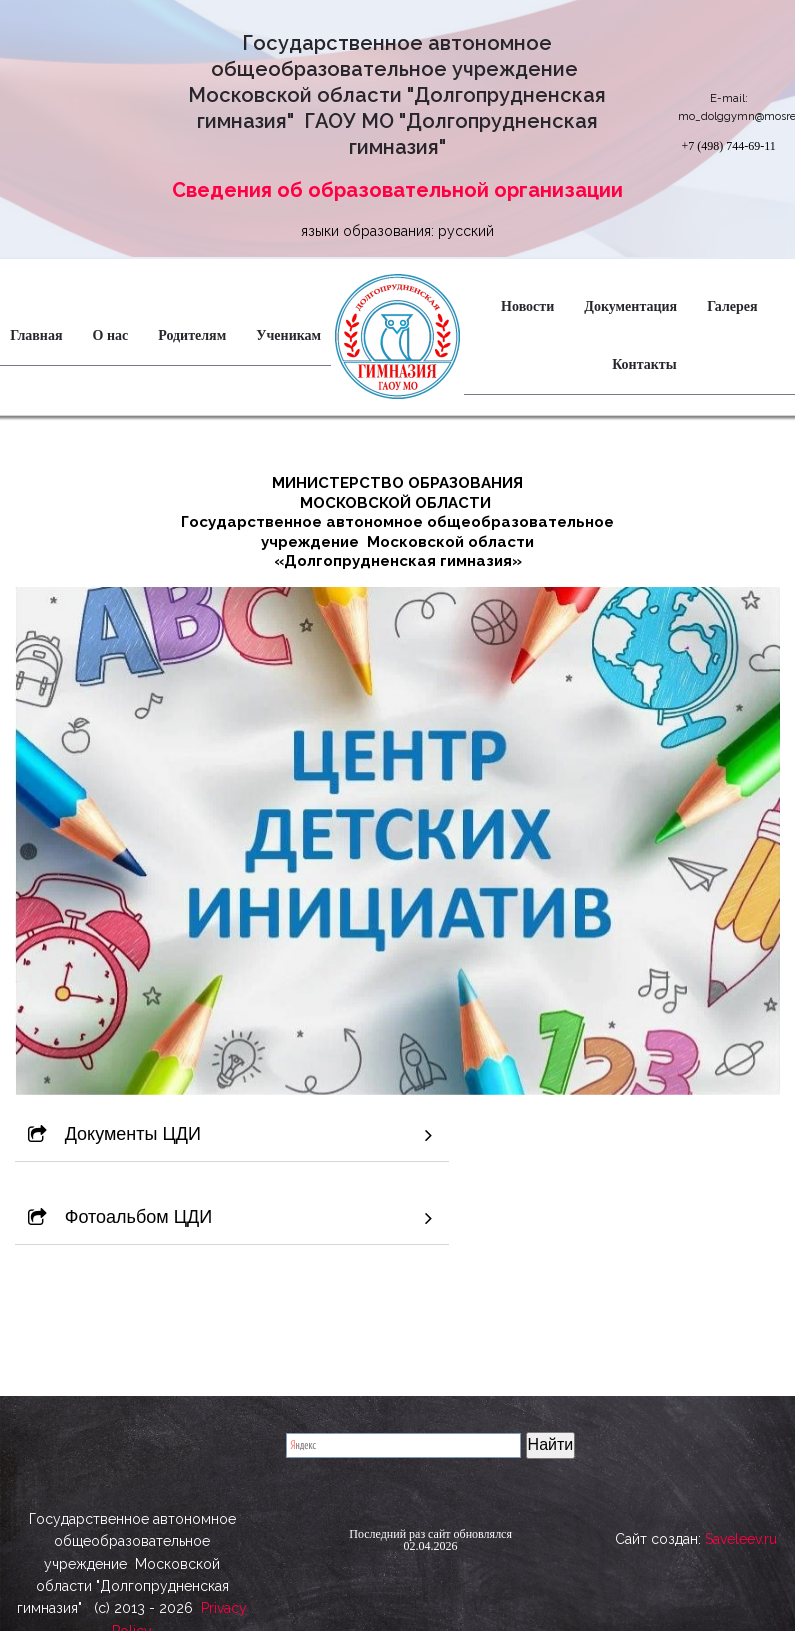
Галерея (732, 306)
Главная (36, 335)
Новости (527, 306)
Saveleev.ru (741, 1546)
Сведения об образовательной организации (397, 190)
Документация (630, 306)
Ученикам (288, 335)
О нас (111, 335)
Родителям (192, 335)
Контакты (644, 364)
